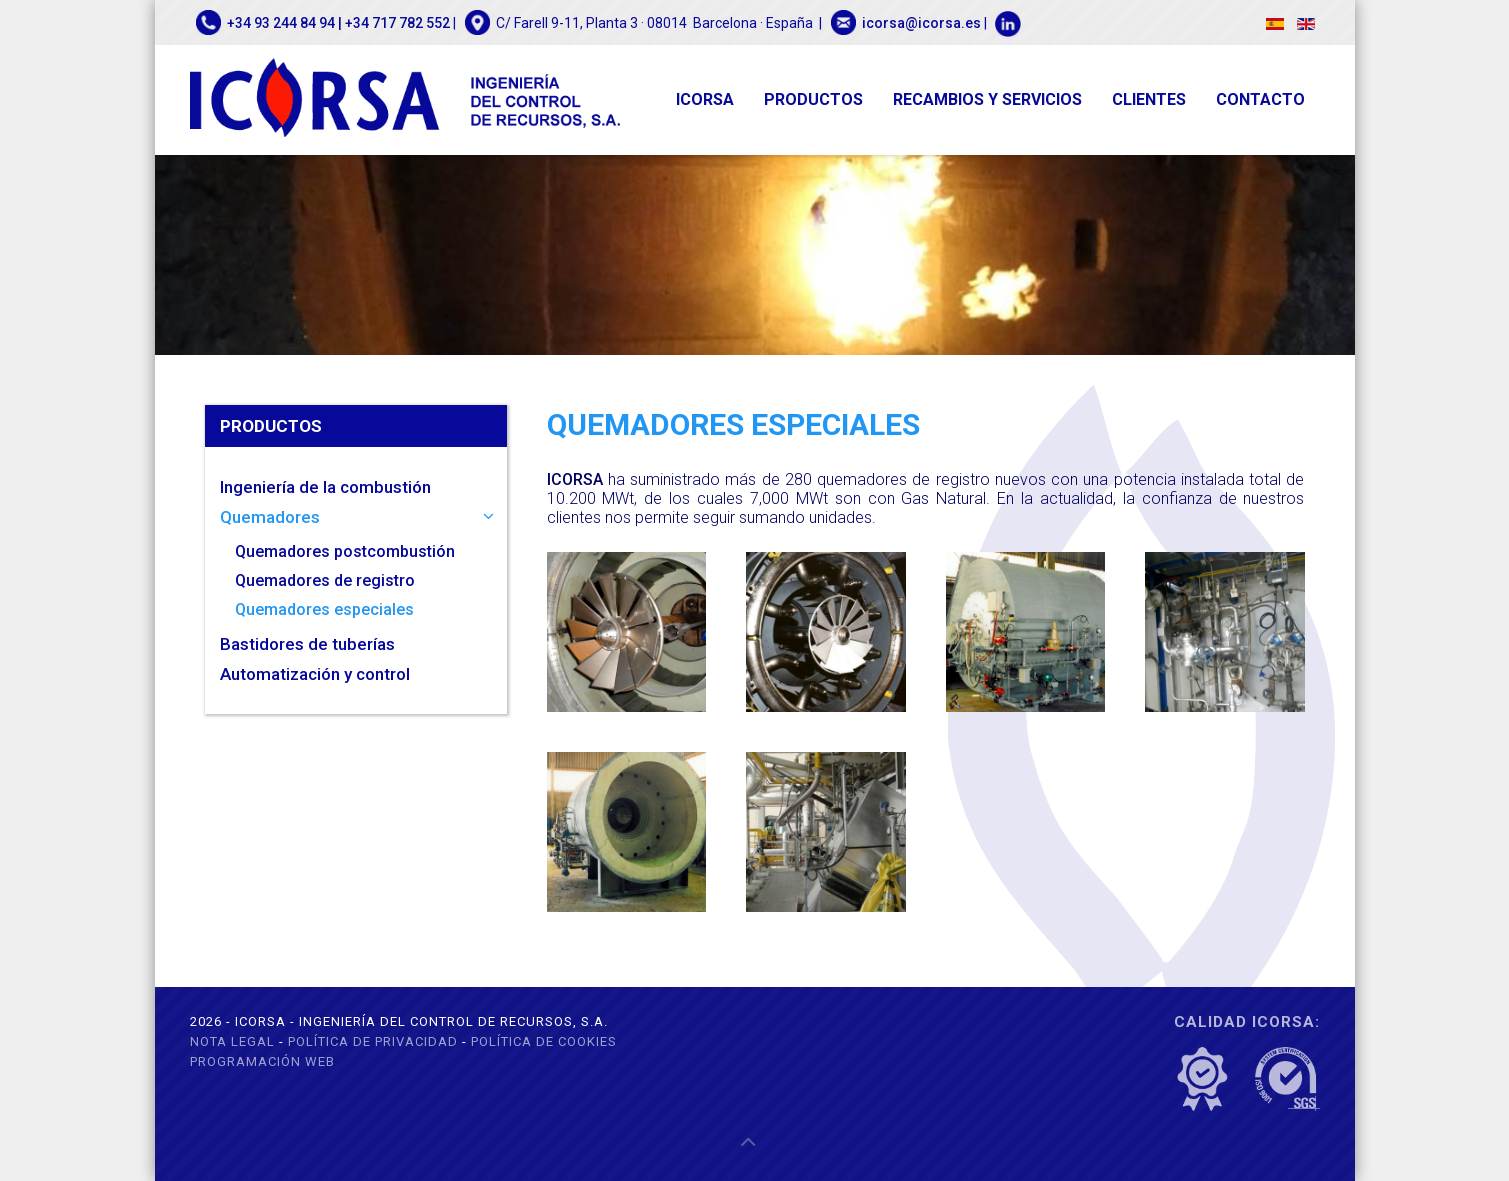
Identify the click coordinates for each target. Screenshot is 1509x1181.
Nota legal (232, 1041)
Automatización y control (315, 674)
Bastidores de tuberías (307, 644)
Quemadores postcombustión (345, 551)
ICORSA (705, 99)
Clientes (1149, 99)
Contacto (1260, 99)
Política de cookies (544, 1041)
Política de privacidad (373, 1041)
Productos (813, 99)
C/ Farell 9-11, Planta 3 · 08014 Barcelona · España (654, 23)
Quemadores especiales (324, 609)
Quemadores (270, 517)
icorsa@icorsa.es (921, 23)
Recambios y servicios (987, 99)
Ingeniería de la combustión (325, 487)
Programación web (262, 1061)
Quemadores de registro (325, 580)
